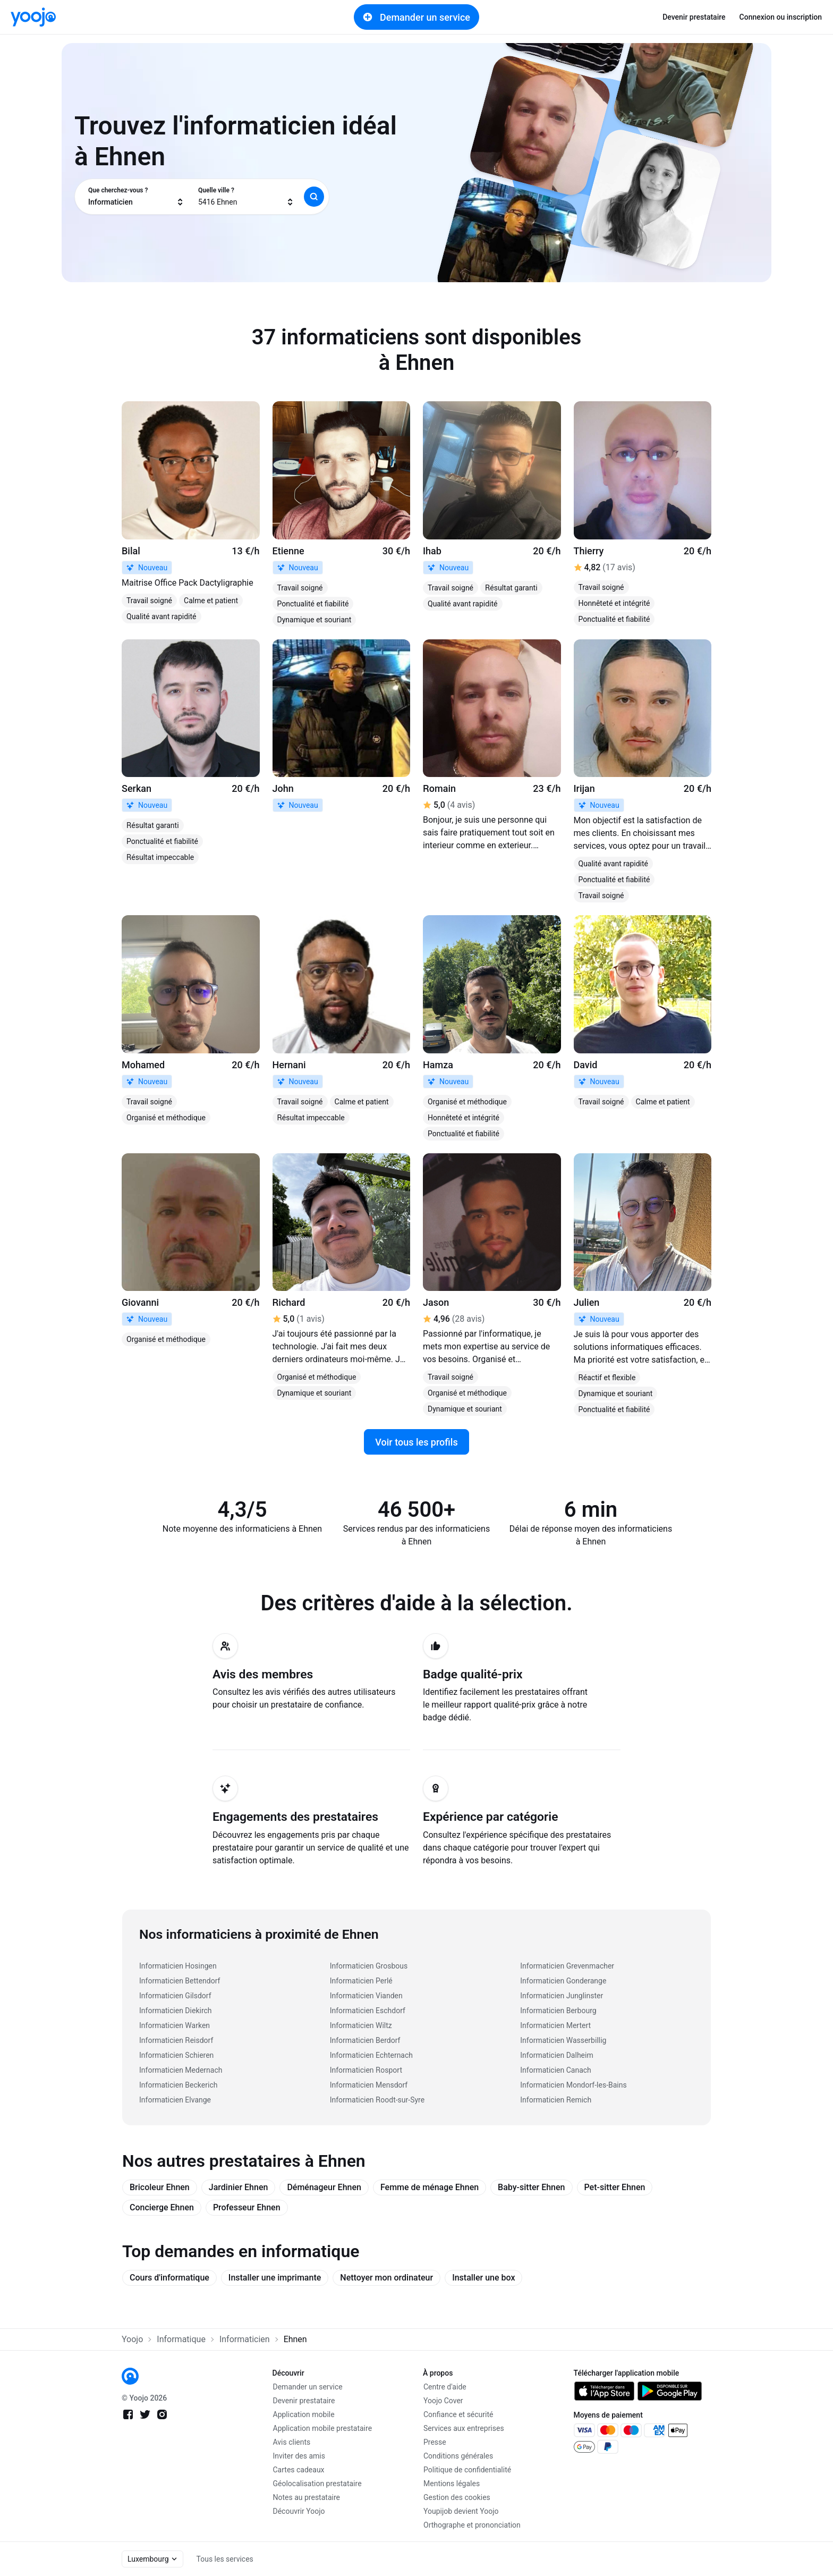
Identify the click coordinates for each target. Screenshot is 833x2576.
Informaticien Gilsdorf (175, 1995)
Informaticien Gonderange (563, 1981)
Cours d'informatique (169, 2278)
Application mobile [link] (304, 2414)
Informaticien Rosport (366, 2070)
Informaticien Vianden (366, 1995)
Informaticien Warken (174, 2025)
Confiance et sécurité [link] (458, 2414)
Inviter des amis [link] (299, 2456)
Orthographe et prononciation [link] (472, 2525)
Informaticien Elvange (175, 2100)
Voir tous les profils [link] (416, 1442)
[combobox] (136, 196)
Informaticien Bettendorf (179, 1981)
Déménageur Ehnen (324, 2187)
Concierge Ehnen (162, 2207)
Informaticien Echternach (371, 2055)
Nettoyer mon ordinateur (386, 2278)
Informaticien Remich (555, 2100)
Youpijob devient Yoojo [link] (461, 2511)
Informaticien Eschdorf (367, 2010)
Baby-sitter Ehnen (531, 2187)
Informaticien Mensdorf (369, 2085)
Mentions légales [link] (451, 2483)
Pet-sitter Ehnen (614, 2187)
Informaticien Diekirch (175, 2010)
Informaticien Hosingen (178, 1966)
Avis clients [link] (292, 2442)
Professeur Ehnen (246, 2207)
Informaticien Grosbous (369, 1966)
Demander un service (416, 17)
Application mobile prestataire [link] (322, 2428)
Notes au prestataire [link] (306, 2497)
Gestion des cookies (456, 2497)
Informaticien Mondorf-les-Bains (573, 2085)
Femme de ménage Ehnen (429, 2187)
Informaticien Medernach (180, 2070)
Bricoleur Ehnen (160, 2187)
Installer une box (483, 2278)
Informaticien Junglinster (561, 1995)
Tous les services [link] (225, 2559)
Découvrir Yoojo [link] (299, 2511)
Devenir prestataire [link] (693, 17)
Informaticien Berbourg (558, 2010)
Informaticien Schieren (176, 2055)
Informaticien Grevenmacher (567, 1966)
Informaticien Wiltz (361, 2025)
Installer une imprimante (274, 2278)
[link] (33, 17)
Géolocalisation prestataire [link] (317, 2483)
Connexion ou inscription (781, 17)
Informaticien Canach (555, 2070)
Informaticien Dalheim (556, 2055)
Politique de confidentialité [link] (467, 2469)
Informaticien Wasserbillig (563, 2040)
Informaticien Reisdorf (176, 2040)
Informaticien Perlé (361, 1981)
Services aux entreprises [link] (463, 2428)
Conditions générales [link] (458, 2456)
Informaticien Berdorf (365, 2040)
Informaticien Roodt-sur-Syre (377, 2100)
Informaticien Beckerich (178, 2085)
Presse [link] (434, 2442)
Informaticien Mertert (555, 2025)
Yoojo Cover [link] (443, 2400)
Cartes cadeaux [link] (299, 2469)
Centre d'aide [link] (444, 2387)
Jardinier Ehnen (238, 2187)
